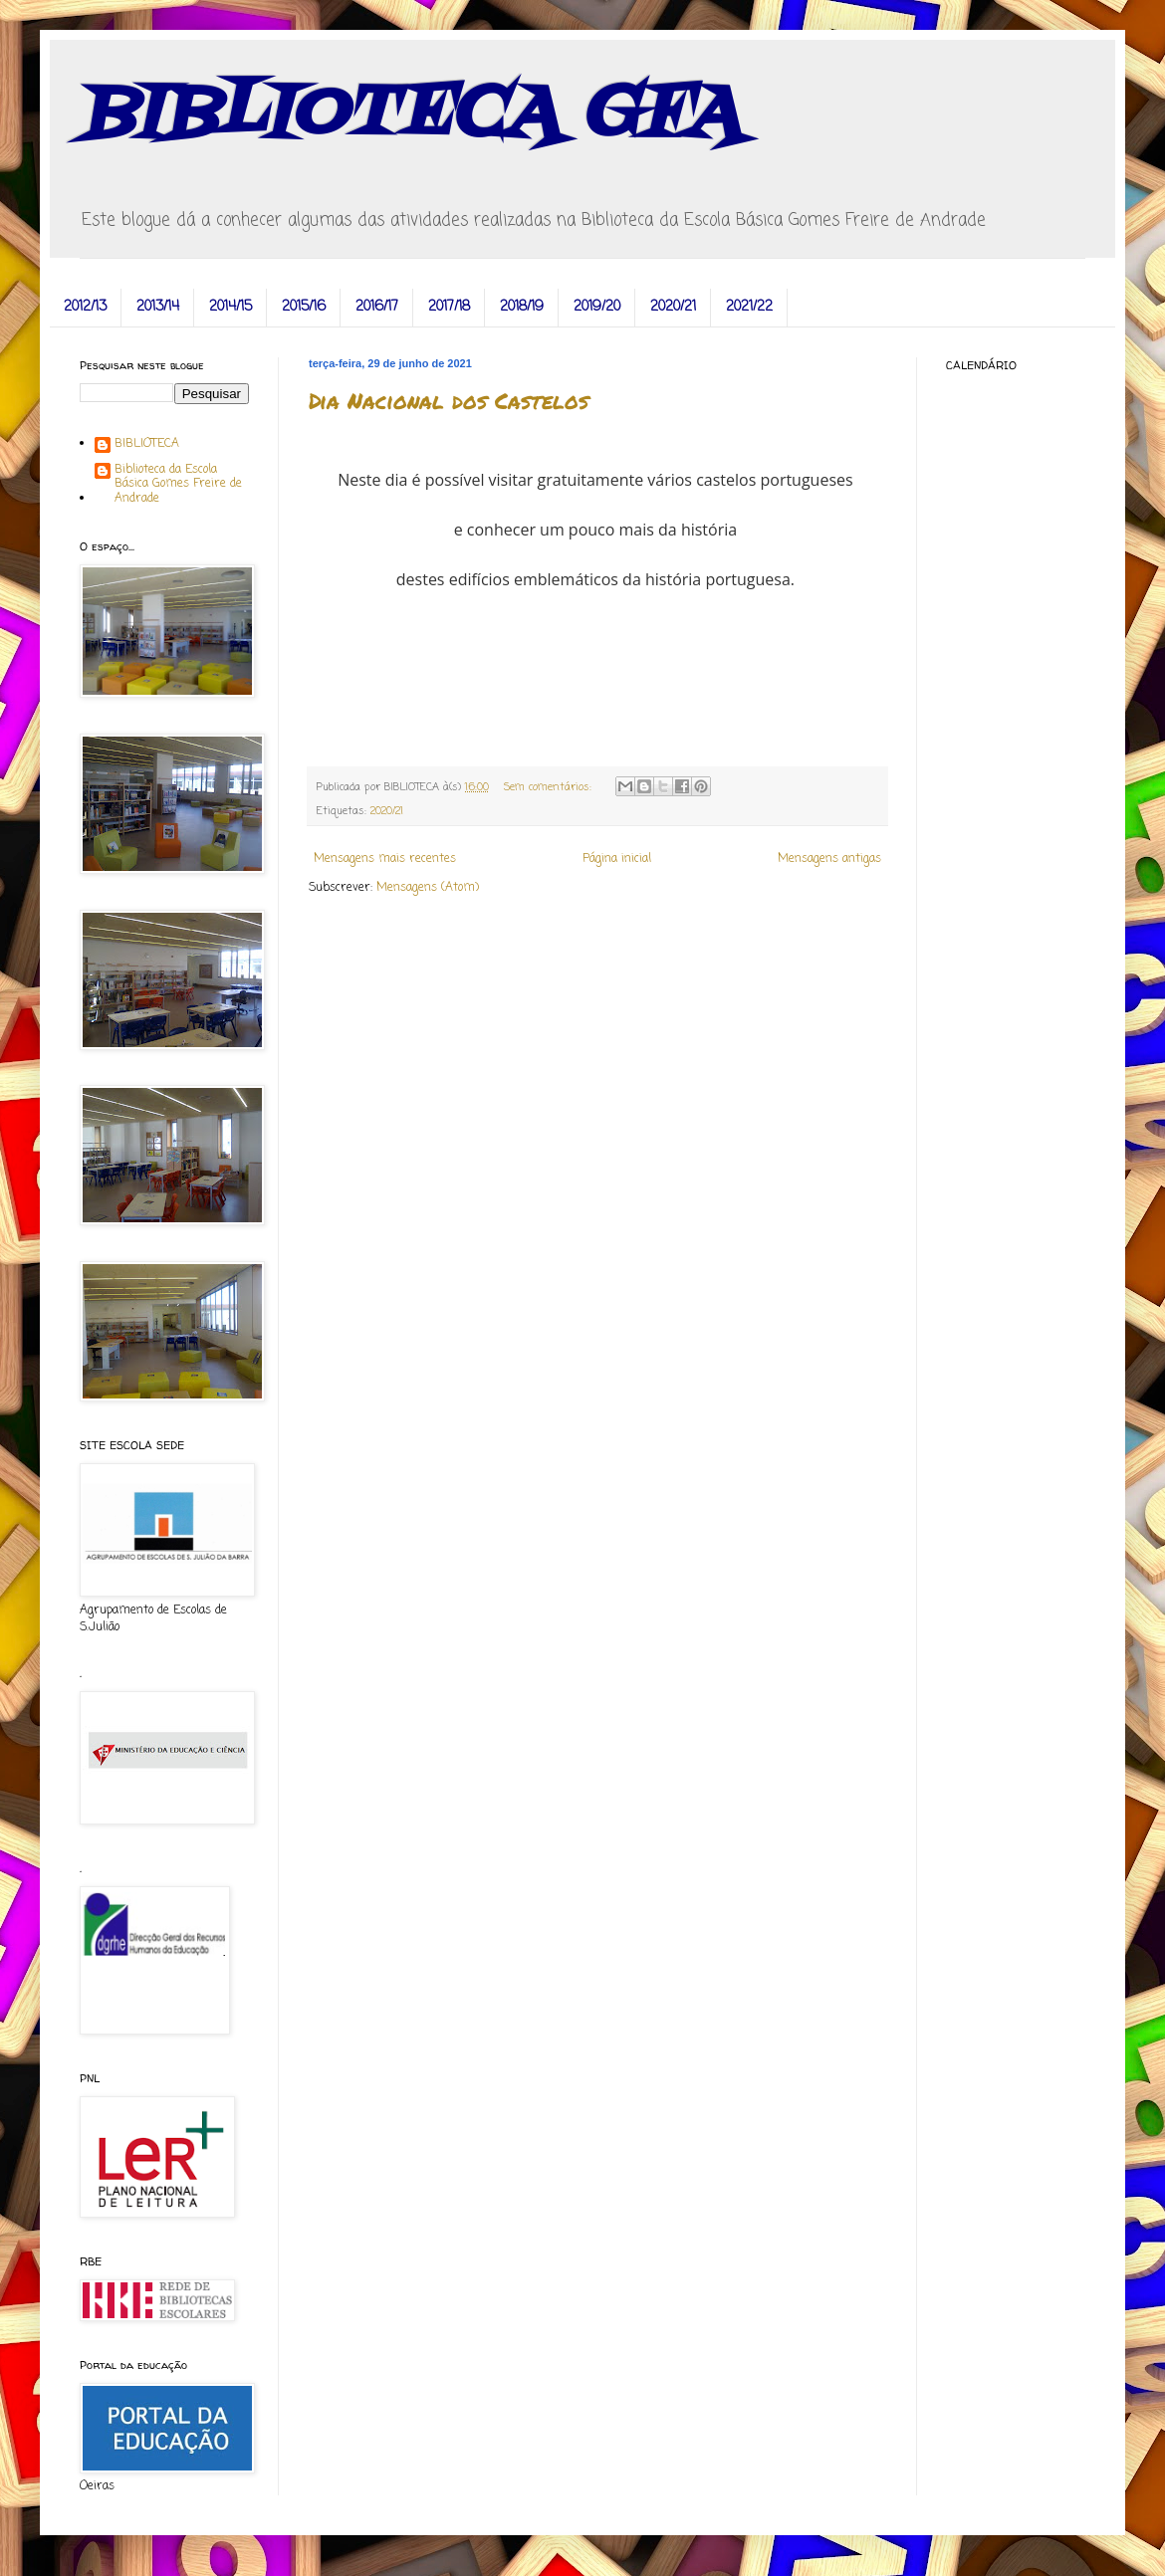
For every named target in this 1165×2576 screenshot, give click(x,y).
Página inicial (616, 859)
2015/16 (304, 307)
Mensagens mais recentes (385, 859)
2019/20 (597, 307)
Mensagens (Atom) (427, 888)
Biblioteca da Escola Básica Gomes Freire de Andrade (178, 484)
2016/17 (376, 307)
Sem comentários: (549, 787)
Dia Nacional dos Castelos (448, 400)
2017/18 (449, 307)
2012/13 (85, 307)
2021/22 (749, 307)
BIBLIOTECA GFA (410, 115)
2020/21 (673, 307)
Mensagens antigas (829, 859)
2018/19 (522, 307)
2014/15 (230, 307)
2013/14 (157, 307)
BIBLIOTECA (147, 445)
